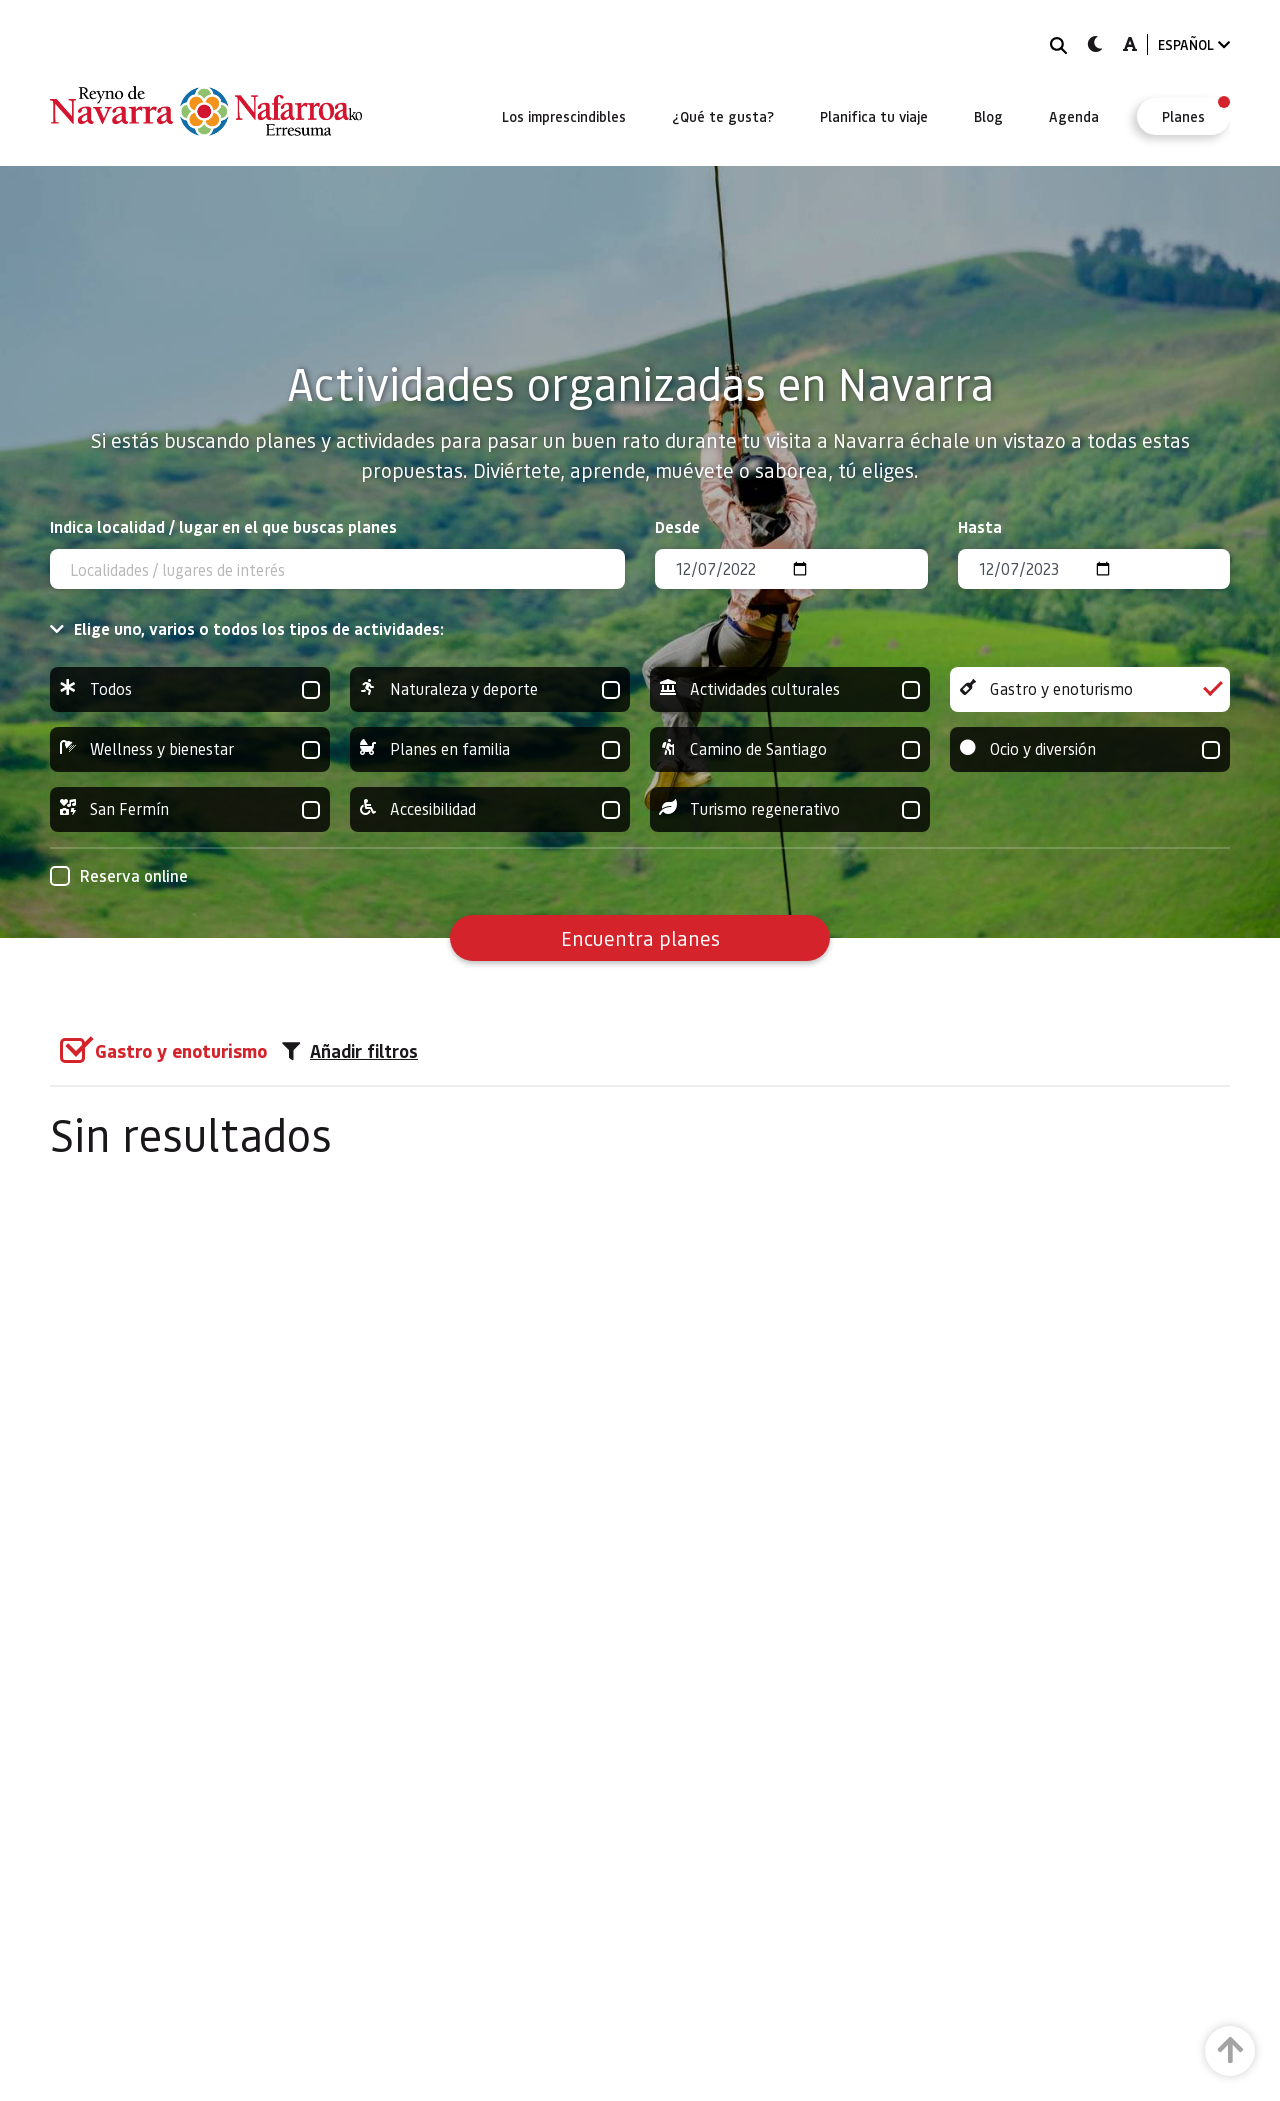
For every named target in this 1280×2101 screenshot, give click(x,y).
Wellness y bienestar (190, 749)
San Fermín (190, 809)
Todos (190, 689)
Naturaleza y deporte (490, 689)
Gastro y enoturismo (1090, 689)
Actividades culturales (790, 689)
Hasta (980, 526)
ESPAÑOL (1194, 44)
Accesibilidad (490, 809)
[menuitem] (564, 116)
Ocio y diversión (1090, 749)
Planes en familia (490, 749)
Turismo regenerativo (790, 809)
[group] (190, 689)
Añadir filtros (350, 1051)
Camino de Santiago (790, 749)
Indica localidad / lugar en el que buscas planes (223, 526)
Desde (677, 526)
